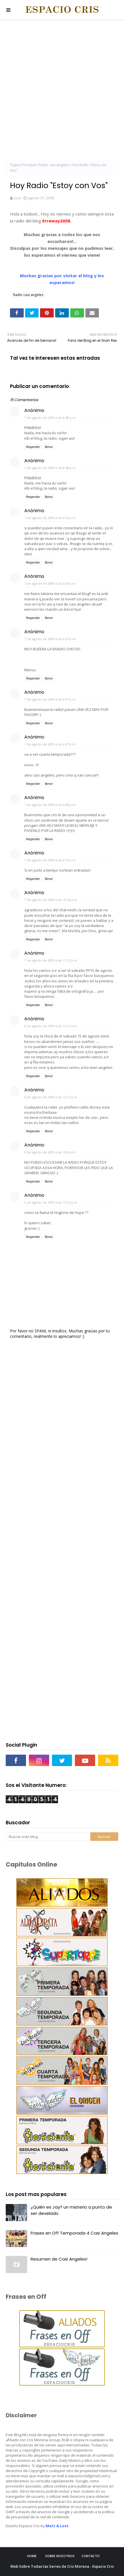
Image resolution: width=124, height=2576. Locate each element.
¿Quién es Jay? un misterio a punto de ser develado (71, 2210)
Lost (17, 197)
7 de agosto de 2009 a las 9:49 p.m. (50, 805)
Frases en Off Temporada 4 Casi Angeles (74, 2233)
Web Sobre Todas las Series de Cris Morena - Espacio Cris (62, 2566)
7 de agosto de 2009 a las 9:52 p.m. (50, 860)
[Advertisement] (62, 90)
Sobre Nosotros (60, 2556)
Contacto (91, 2556)
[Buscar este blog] (48, 1836)
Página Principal (23, 164)
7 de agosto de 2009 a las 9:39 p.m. (50, 583)
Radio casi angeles (54, 164)
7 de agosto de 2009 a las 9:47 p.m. (50, 639)
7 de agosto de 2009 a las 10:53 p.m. (51, 900)
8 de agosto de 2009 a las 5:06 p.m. (50, 1152)
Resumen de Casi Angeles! (59, 2259)
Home (32, 2556)
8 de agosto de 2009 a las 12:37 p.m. (51, 1097)
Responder (33, 447)
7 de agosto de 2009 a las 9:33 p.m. (50, 518)
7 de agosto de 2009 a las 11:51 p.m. (51, 960)
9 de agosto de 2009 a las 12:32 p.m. (51, 1202)
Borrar (49, 447)
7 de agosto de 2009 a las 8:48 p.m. (50, 417)
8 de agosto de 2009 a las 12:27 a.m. (51, 1026)
